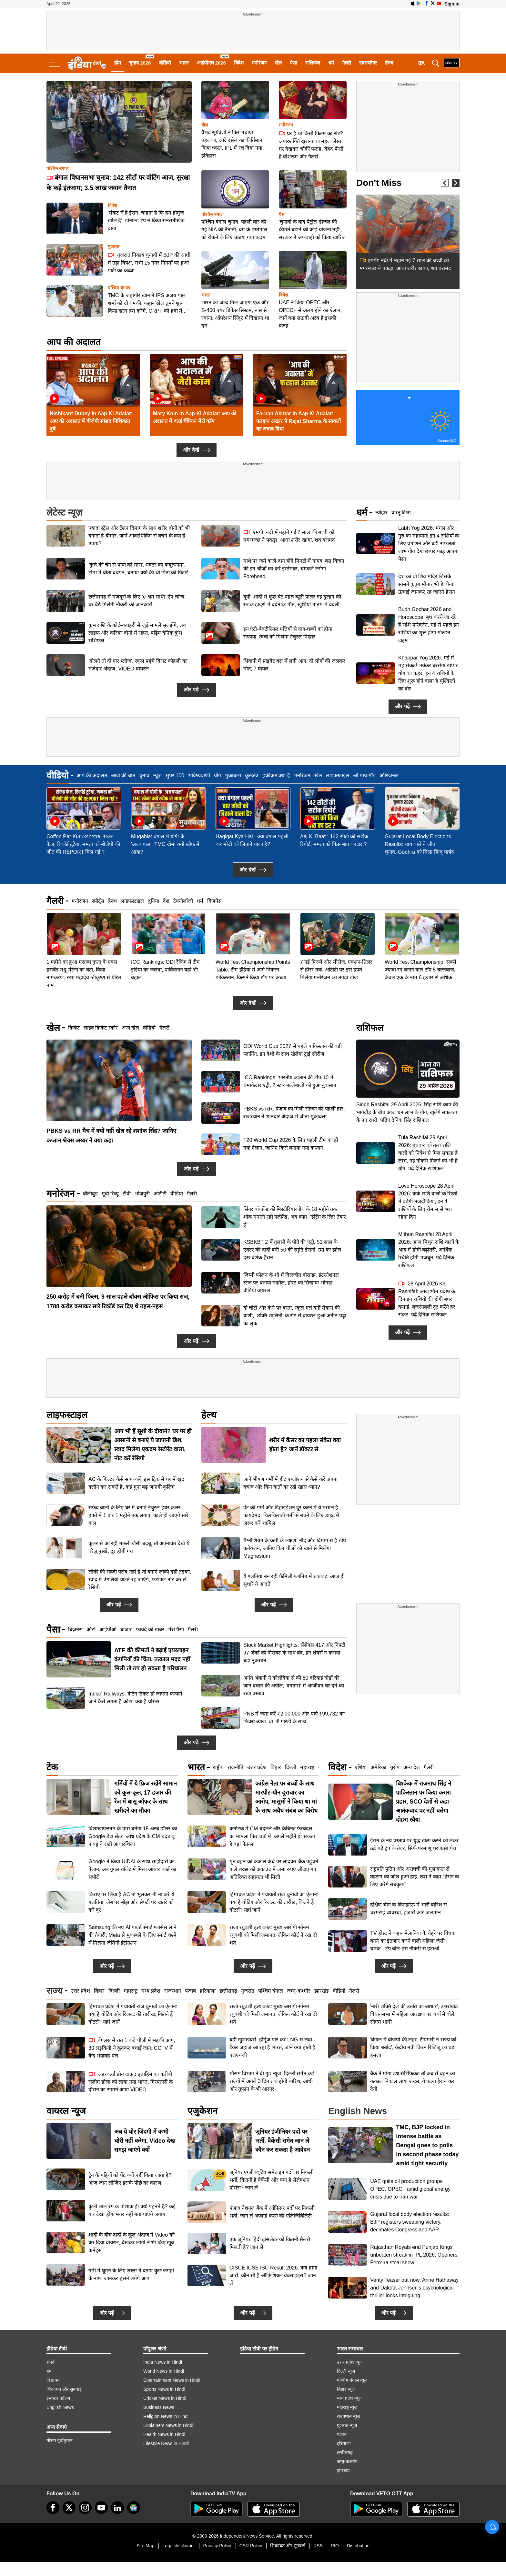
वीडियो (165, 62)
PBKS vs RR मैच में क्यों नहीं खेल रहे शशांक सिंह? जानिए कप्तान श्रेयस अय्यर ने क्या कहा (111, 1136)
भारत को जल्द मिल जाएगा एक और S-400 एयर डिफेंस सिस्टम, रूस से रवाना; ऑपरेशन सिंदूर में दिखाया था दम (235, 314)
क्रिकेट (74, 1028)
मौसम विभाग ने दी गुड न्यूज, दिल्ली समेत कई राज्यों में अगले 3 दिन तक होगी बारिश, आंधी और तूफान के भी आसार (271, 2081)
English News (60, 2407)
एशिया (361, 1767)
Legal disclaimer (178, 2545)
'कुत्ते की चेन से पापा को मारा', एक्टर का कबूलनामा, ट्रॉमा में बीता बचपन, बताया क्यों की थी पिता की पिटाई (138, 568)
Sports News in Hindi (164, 2389)
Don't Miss (378, 183)
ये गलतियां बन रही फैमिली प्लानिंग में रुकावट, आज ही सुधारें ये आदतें (294, 1580)
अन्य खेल (130, 1028)
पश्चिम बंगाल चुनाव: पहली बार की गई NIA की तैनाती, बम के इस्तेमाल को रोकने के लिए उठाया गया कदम (234, 229)
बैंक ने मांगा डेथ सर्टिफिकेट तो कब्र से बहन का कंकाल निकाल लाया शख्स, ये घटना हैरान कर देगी (412, 2081)
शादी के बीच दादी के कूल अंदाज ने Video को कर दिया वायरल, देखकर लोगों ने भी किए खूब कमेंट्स (131, 2242)
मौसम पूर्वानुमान (59, 2440)
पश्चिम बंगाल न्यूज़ (352, 2380)
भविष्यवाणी (199, 775)
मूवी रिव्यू (110, 1193)
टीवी (127, 1193)
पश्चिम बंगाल (57, 168)
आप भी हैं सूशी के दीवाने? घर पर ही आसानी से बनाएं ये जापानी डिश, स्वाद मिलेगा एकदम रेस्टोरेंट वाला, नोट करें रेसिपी (153, 1445)
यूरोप (395, 1767)
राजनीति (235, 1767)
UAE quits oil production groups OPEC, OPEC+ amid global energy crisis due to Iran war (410, 2189)
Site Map (145, 2545)
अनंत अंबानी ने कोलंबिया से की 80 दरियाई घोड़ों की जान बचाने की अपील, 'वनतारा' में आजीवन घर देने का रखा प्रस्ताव (293, 1685)
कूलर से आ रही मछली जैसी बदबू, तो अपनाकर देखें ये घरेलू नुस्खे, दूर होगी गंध (138, 1547)
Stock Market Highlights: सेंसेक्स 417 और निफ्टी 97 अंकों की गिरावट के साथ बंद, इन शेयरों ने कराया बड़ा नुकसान (294, 1652)
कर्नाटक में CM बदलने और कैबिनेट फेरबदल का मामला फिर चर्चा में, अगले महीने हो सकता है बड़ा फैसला (272, 1836)
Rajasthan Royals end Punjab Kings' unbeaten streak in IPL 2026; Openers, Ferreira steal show (414, 2254)
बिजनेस (214, 901)
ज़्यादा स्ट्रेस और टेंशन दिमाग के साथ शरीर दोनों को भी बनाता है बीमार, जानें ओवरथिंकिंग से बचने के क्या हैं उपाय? (139, 535)
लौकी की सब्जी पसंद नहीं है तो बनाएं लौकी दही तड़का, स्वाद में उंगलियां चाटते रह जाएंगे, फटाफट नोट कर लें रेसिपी (139, 1579)
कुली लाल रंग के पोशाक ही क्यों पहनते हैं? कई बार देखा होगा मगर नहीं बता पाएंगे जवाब (132, 2210)
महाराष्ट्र (307, 1767)
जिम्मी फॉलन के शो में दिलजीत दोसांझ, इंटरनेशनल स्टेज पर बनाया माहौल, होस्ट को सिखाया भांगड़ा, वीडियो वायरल (291, 1282)
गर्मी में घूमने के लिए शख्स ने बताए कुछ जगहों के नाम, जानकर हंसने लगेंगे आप (131, 2274)
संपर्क (51, 2362)
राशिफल (312, 62)
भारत (184, 62)
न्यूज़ (157, 775)
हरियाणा (208, 1991)
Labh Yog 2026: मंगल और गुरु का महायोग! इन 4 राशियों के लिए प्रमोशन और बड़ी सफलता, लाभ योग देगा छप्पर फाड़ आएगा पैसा (428, 543)
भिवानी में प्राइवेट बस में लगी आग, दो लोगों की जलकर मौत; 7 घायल (294, 664)
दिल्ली (290, 1767)
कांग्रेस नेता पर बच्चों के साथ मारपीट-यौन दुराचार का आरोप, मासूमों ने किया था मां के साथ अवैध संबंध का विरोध (286, 1797)
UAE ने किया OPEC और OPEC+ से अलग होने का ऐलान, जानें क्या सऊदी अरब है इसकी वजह (310, 314)
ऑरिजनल (389, 775)
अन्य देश (411, 1767)
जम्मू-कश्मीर (298, 1991)
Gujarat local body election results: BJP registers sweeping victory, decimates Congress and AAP (409, 2221)
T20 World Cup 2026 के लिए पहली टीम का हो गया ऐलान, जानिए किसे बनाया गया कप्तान (290, 1144)
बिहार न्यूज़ (346, 2389)
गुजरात (113, 246)
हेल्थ (389, 62)
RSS (318, 2545)
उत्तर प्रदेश (257, 1767)
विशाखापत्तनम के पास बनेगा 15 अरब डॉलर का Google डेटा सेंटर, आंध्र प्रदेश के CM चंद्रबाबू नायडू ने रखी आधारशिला (132, 1836)
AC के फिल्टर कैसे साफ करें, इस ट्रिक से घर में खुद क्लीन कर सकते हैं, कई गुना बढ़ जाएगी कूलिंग (136, 1483)
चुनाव (144, 775)
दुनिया (153, 901)
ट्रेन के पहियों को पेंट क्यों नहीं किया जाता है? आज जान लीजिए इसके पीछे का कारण (129, 2179)
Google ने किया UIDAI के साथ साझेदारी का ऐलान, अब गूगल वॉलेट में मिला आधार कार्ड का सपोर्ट (132, 1869)
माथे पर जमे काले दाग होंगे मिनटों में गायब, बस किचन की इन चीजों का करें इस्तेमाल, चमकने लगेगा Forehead (293, 568)
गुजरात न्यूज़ (347, 2425)
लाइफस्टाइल (337, 775)
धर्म (331, 62)
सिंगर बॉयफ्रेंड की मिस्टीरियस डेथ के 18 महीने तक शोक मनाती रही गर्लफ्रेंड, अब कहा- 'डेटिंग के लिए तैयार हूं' (294, 1216)
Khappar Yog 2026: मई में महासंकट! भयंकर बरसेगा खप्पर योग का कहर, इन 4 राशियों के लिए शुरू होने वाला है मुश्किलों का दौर (428, 673)
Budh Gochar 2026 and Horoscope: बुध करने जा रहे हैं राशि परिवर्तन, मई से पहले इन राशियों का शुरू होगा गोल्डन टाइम (428, 625)
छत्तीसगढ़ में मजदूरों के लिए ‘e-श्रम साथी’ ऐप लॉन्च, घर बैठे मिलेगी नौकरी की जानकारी (137, 600)
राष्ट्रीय (218, 1767)
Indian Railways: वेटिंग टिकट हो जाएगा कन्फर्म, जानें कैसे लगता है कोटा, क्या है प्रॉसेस (136, 1697)
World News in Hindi (163, 2371)
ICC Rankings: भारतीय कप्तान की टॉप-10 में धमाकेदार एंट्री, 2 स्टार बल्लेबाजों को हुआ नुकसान (289, 1081)
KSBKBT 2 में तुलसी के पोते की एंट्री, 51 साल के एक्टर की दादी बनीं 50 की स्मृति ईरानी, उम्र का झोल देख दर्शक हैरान (292, 1249)
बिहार (275, 1767)
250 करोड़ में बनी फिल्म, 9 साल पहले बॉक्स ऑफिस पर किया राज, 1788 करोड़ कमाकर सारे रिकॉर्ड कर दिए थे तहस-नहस (117, 1301)
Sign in (452, 3)
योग (217, 775)
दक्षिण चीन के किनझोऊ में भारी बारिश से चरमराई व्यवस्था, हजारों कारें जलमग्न (408, 1908)
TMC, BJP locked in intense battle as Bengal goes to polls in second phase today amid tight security (427, 2145)
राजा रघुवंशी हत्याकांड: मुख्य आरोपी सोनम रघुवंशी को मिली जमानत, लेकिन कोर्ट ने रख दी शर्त (273, 1935)
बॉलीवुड (90, 1193)
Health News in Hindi (164, 2434)
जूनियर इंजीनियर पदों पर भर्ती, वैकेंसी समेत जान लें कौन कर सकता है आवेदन (282, 2140)
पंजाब (190, 1991)
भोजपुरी (142, 1193)
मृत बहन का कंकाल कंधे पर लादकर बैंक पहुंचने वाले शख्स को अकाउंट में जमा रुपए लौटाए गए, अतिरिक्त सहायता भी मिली (274, 1869)
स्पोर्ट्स (98, 901)
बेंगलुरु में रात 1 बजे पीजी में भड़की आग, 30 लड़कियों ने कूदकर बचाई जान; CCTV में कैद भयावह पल (131, 2047)
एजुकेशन (202, 2111)
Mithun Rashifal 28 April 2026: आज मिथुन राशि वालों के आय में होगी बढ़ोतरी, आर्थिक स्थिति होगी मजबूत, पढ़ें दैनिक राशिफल (428, 1191)
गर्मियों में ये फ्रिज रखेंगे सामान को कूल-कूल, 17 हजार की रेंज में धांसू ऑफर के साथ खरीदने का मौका (145, 1797)
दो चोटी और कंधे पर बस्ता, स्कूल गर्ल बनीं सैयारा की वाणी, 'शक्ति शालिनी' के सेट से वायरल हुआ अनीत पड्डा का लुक (294, 1315)
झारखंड (321, 1991)
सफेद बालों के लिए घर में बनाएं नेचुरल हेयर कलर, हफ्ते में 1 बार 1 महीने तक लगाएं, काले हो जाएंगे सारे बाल (138, 1515)
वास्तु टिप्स (401, 512)
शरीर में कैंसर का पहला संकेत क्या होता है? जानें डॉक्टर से (305, 1445)
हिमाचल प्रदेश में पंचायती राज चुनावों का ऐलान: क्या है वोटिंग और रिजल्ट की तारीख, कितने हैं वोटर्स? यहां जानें (274, 1902)
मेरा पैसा (176, 1629)
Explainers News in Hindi (168, 2425)
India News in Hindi (162, 2362)
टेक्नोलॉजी (183, 901)
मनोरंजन (259, 62)
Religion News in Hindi (165, 2416)
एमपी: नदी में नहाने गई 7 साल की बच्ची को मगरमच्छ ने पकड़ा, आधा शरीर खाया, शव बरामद (289, 536)
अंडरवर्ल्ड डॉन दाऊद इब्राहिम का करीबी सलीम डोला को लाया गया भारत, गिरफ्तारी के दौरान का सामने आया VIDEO (130, 2081)
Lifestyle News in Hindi (166, 2443)
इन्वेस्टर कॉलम (58, 2398)
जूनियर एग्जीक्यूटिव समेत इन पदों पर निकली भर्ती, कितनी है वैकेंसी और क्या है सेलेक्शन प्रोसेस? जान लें (271, 2179)
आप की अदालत (73, 342)
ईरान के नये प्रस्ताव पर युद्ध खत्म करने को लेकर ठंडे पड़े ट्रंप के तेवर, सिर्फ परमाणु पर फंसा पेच (414, 1844)
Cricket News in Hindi (164, 2398)
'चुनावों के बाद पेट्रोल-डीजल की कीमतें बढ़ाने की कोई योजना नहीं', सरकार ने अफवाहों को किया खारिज (312, 229)
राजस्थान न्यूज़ (348, 2416)
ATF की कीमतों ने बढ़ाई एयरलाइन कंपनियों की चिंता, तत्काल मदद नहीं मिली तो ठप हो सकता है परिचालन (152, 1659)
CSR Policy (250, 2545)
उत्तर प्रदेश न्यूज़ (349, 2362)
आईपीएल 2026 (211, 62)
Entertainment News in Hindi (171, 2380)
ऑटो (91, 1629)
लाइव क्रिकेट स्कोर (101, 1028)
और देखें (196, 450)
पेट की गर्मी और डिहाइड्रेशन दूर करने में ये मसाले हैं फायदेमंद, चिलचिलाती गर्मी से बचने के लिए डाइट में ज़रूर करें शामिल (291, 1515)
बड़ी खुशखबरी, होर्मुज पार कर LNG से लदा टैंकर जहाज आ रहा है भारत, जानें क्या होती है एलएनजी (272, 2047)
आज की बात (123, 775)
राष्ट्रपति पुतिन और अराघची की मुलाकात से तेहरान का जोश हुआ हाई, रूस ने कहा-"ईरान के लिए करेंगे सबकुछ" (414, 1876)
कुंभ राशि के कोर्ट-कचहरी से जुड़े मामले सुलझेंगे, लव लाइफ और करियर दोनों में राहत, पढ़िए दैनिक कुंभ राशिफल (137, 632)
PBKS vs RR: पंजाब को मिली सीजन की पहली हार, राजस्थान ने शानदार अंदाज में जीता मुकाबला (294, 1112)
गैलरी (346, 62)
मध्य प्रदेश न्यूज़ (349, 2398)
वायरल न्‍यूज (66, 2111)
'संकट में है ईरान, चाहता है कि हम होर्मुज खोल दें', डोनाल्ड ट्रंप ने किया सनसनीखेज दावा (146, 220)
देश (166, 901)
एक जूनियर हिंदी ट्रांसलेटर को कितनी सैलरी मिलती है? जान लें (269, 2243)
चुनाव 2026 (140, 62)
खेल (278, 62)
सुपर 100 (175, 775)
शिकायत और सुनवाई (64, 2389)
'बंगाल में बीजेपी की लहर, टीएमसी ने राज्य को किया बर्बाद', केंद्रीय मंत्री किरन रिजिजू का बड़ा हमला (413, 2047)
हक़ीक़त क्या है (276, 775)
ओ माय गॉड (364, 775)
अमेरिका (378, 1767)
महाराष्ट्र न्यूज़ (347, 2407)
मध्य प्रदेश (150, 1991)
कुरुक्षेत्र (251, 775)
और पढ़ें (196, 690)
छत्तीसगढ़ (228, 1991)
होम (117, 62)
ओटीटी (160, 1193)
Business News (158, 2407)
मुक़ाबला (233, 775)
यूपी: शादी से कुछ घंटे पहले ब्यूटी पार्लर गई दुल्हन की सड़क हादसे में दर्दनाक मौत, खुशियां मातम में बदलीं (292, 600)
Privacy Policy (217, 2545)
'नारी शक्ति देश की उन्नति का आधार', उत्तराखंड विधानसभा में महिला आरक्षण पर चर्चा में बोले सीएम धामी (414, 2014)
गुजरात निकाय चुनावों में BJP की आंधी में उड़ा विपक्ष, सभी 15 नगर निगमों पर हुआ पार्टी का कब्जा (149, 262)
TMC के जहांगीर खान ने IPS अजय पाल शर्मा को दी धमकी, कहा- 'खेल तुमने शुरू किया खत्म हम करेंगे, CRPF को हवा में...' (148, 303)
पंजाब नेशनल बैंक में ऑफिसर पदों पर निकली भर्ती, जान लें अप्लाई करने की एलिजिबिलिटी (272, 2212)
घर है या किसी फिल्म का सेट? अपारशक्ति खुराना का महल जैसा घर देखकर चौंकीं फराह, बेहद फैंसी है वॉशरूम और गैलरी (311, 144)
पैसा (293, 62)
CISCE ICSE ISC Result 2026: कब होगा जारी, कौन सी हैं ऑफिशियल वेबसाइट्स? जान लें (273, 2275)
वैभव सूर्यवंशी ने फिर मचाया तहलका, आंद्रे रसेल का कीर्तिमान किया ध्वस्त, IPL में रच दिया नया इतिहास (231, 144)
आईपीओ (107, 1629)
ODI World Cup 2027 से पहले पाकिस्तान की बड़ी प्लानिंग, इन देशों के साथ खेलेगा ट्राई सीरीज (292, 1050)
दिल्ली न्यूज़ (346, 2371)
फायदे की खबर (150, 1629)
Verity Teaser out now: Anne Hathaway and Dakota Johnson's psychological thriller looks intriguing (414, 2287)
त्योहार (381, 512)
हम (48, 2371)
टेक (52, 1767)
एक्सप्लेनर (368, 62)
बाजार (126, 1629)
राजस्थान (172, 1991)
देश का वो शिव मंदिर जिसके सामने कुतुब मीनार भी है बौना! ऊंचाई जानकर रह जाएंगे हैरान (426, 584)
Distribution (358, 2545)
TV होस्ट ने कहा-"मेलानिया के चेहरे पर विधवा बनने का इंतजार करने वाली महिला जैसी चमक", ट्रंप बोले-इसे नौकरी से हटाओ (413, 1940)
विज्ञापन (53, 2380)
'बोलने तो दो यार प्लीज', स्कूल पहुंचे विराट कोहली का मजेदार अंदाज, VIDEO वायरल (137, 664)
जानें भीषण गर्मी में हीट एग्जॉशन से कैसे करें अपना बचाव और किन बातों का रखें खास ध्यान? (290, 1483)
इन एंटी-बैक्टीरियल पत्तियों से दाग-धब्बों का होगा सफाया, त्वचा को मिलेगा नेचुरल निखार (287, 632)
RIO (335, 2545)
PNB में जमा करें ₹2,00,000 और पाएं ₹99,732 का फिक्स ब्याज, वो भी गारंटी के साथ (294, 1717)
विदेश (239, 62)
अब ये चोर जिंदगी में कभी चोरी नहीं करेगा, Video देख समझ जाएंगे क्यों (144, 2140)
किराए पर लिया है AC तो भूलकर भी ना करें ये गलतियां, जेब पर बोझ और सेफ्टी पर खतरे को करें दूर (131, 1902)
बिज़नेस (75, 1629)
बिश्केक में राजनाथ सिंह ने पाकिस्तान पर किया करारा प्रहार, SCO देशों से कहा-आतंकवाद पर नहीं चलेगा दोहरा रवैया (423, 1801)
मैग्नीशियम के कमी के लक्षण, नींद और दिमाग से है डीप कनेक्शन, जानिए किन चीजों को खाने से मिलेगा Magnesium (294, 1548)
